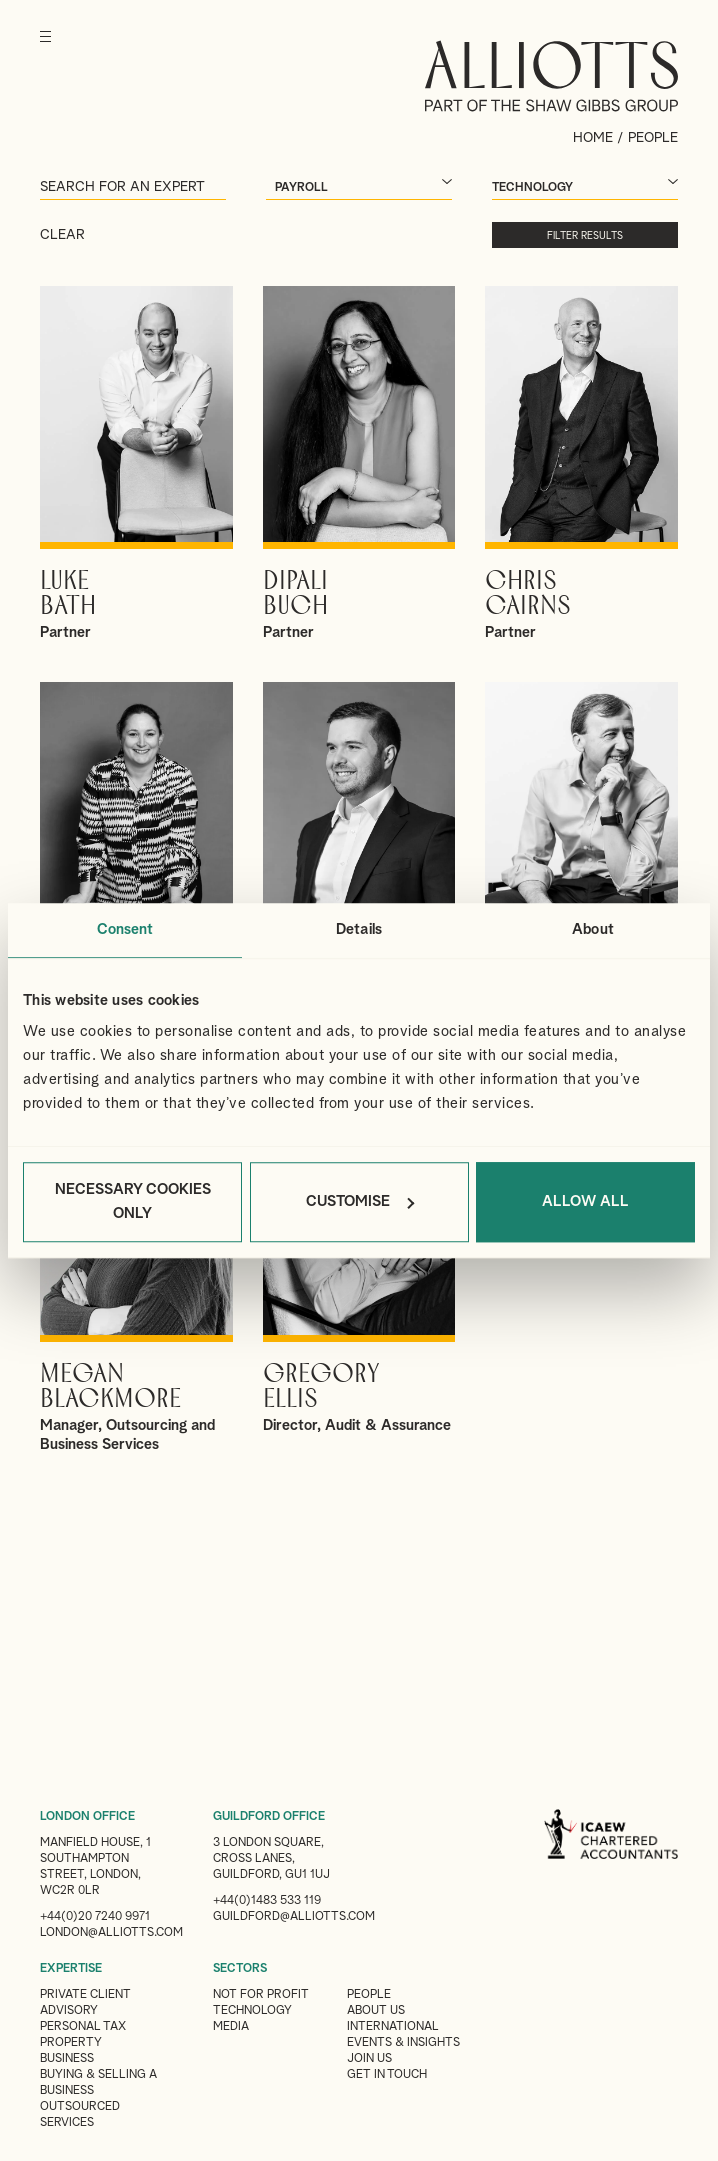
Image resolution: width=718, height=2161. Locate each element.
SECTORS (240, 1969)
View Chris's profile (581, 464)
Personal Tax (83, 2027)
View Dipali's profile (359, 464)
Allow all (585, 1201)
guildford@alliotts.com (294, 1917)
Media (231, 2027)
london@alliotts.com (111, 1933)
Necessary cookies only (133, 1201)
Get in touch (387, 2075)
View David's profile (581, 860)
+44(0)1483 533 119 (267, 1901)
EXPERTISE (71, 1969)
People (369, 1995)
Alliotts (551, 76)
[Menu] (45, 50)
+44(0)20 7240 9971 (95, 1917)
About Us (376, 2011)
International (393, 2027)
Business (67, 2059)
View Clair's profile (136, 860)
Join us (369, 2059)
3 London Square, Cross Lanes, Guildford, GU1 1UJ (271, 1859)
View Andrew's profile (359, 860)
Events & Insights (403, 2043)
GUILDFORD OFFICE (269, 1817)
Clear (62, 235)
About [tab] (593, 929)
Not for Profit (261, 1995)
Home (593, 138)
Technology (252, 2011)
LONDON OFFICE (87, 1817)
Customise (360, 1201)
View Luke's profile (136, 464)
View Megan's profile (136, 1266)
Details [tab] (359, 929)
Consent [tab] (125, 929)
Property (71, 2043)
